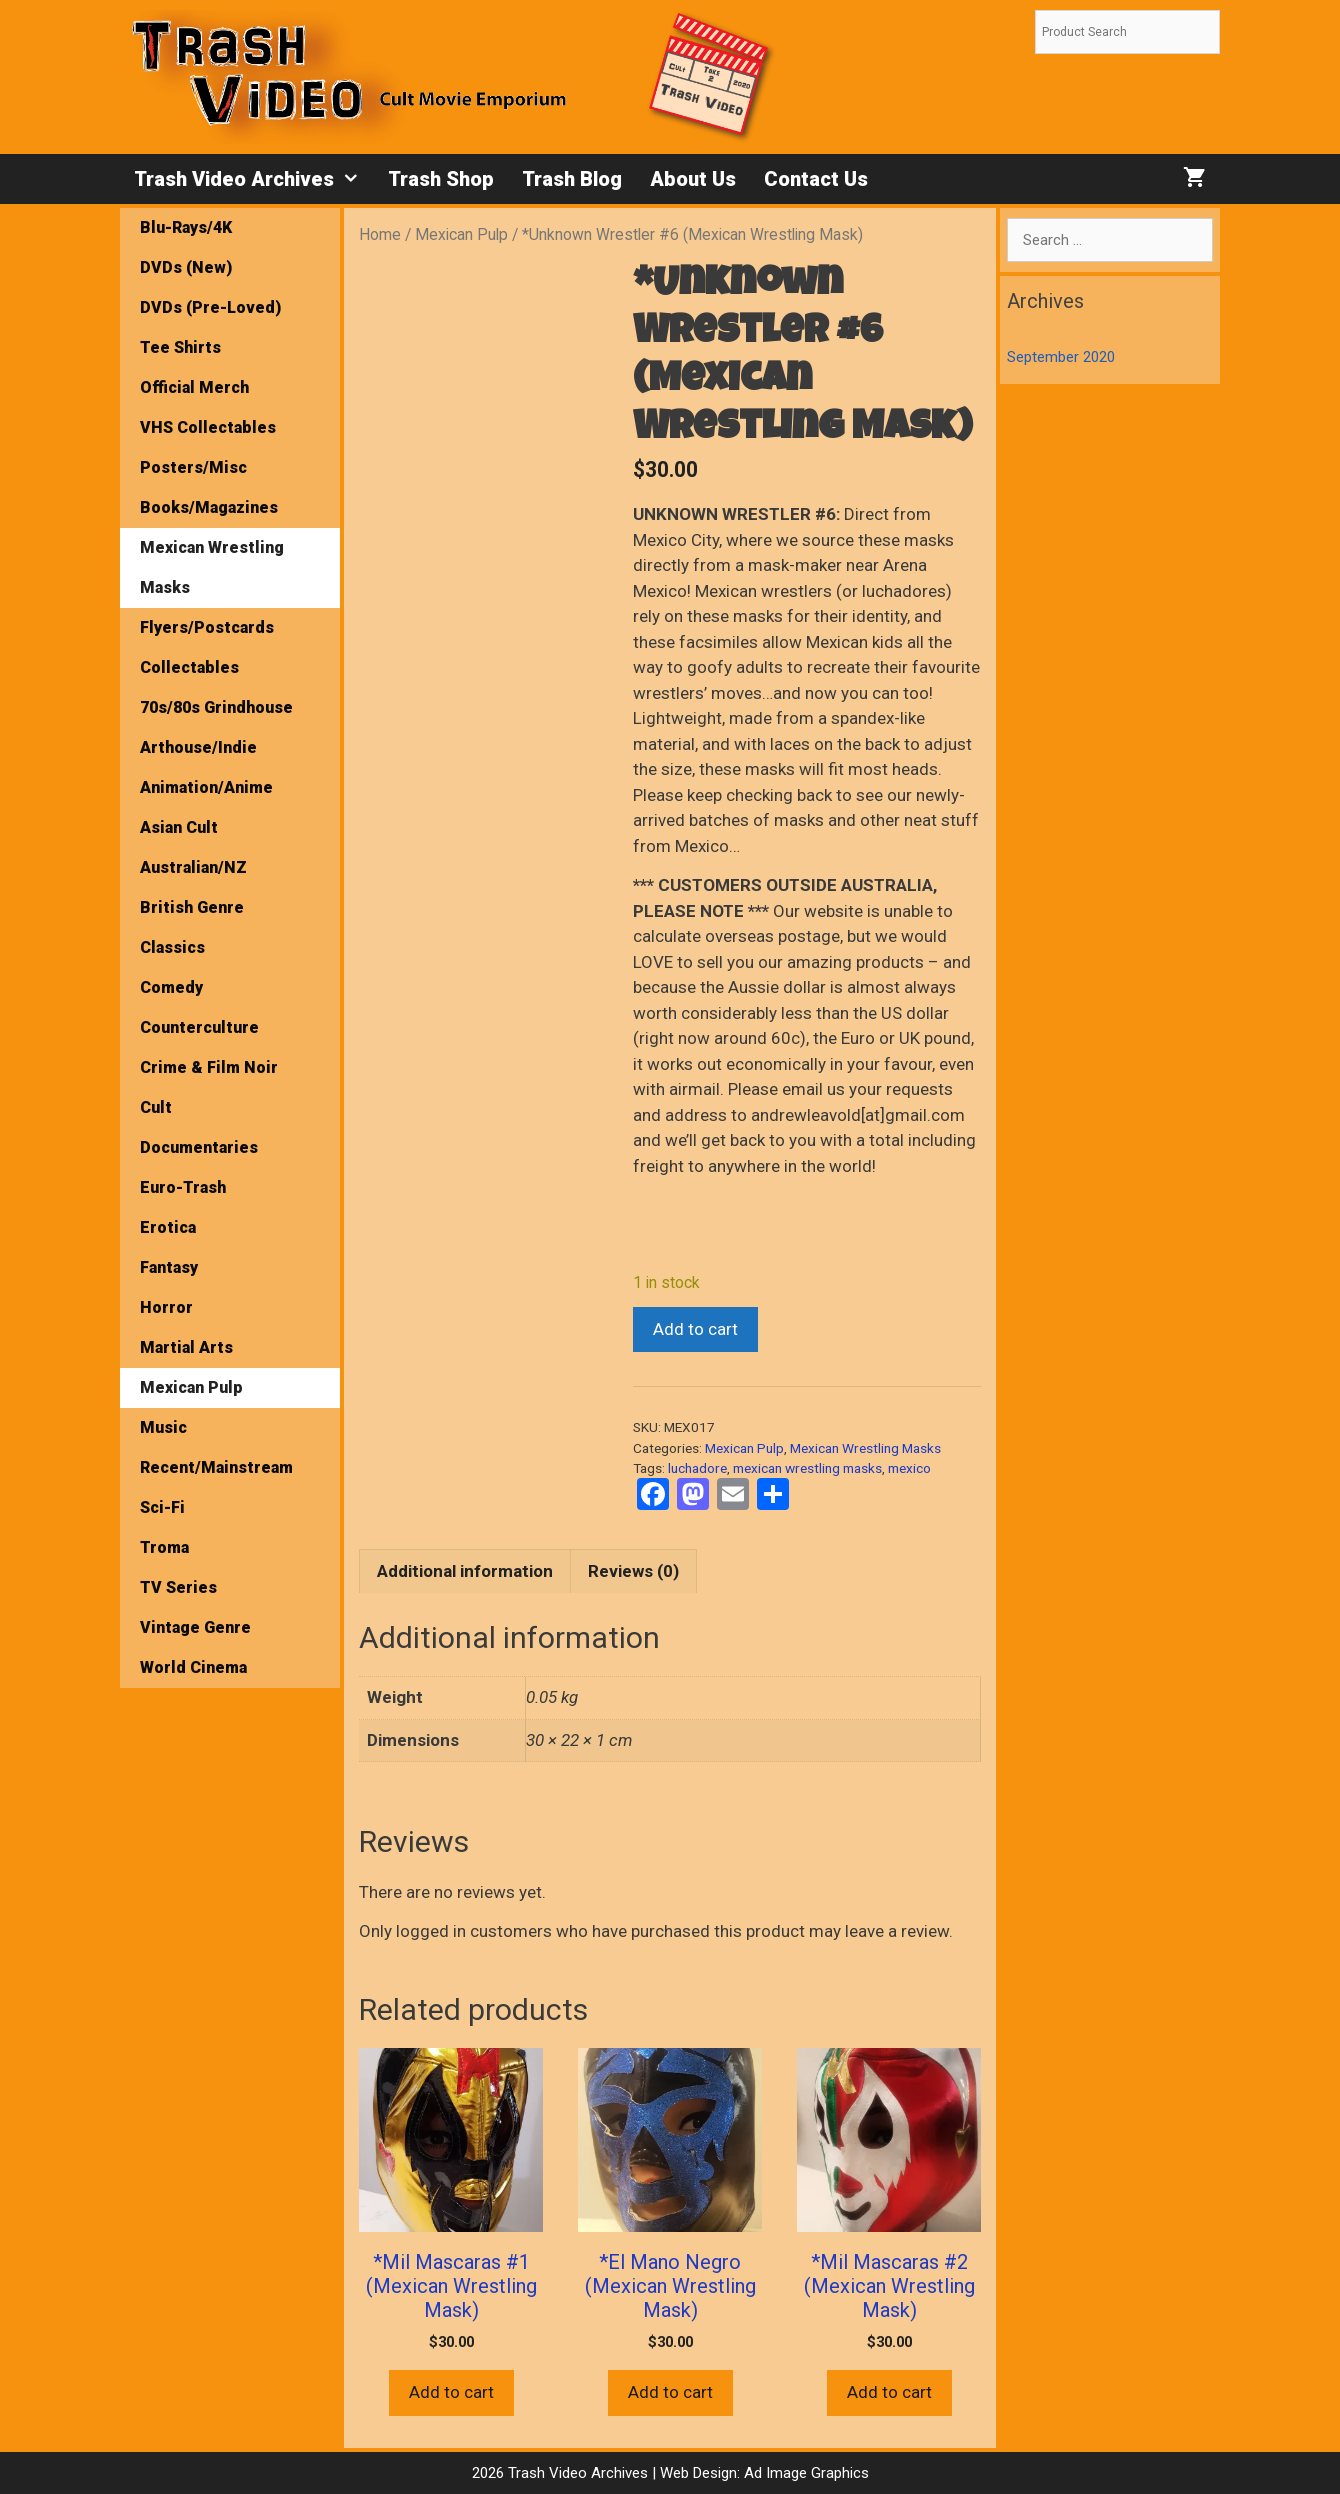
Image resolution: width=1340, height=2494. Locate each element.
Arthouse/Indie (198, 747)
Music (163, 1427)
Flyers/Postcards (207, 627)
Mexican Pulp (461, 234)
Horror (166, 1307)
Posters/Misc (193, 467)
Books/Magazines (209, 507)
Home (380, 234)
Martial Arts (186, 1347)
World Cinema (193, 1667)
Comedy (171, 987)
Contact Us (816, 179)
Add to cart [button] (451, 2392)
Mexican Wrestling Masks (865, 1448)
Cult (156, 1107)
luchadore (697, 1468)
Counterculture (199, 1027)
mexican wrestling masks (807, 1468)
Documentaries (199, 1147)
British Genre (192, 907)
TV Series (178, 1587)
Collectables (189, 667)
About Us (693, 179)
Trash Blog (572, 179)
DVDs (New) (186, 267)
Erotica (168, 1227)
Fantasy (169, 1267)
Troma (164, 1547)
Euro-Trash (183, 1187)
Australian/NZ (193, 867)
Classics (172, 947)
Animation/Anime (206, 787)
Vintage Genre (195, 1627)
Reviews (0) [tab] (633, 1571)
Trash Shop (441, 179)
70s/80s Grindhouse (216, 707)
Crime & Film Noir (209, 1067)
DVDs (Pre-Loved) (210, 307)
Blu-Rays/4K (186, 227)
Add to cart (695, 1329)
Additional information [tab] (465, 1571)
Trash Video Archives (254, 179)
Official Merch (194, 387)
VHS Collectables (208, 427)
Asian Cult (179, 827)
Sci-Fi (162, 1507)
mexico (909, 1468)
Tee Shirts (180, 347)
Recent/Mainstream (216, 1467)
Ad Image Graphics (804, 2473)
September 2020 (1061, 357)
